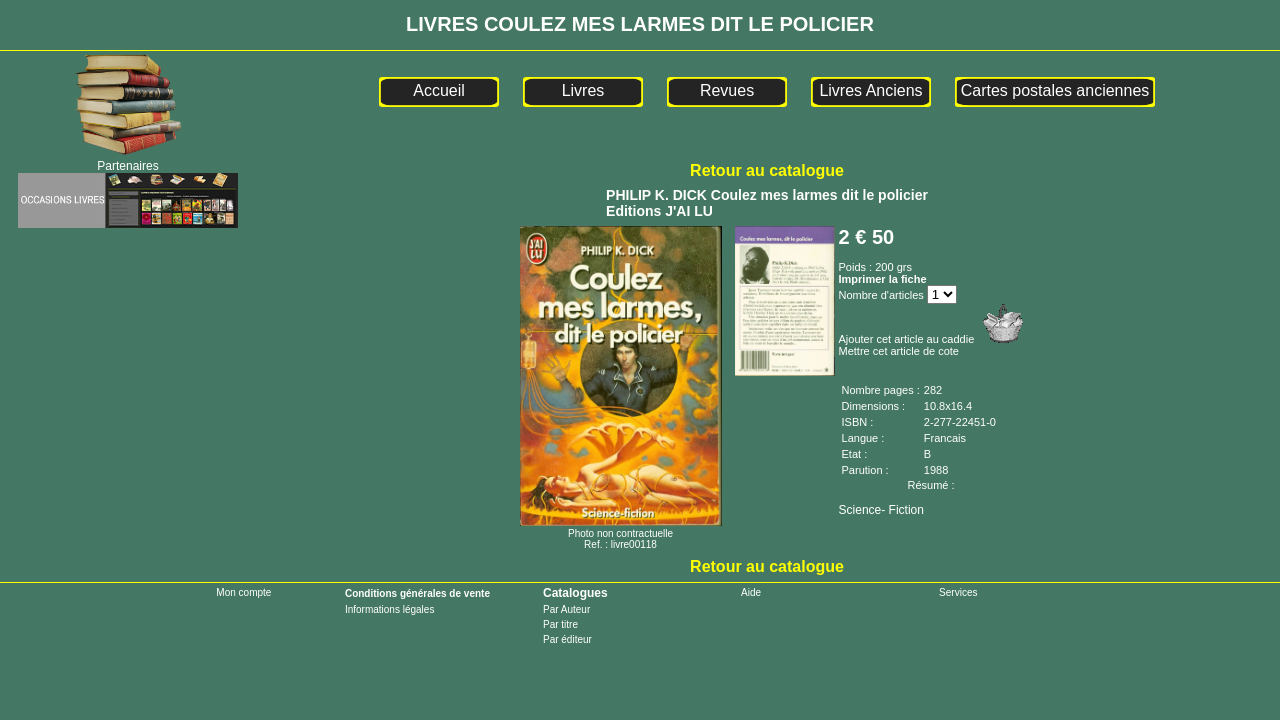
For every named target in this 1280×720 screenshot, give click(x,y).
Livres (583, 90)
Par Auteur (566, 609)
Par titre (560, 624)
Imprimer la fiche (883, 279)
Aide (751, 592)
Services (958, 592)
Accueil (439, 90)
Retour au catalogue (767, 170)
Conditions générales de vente (417, 593)
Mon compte (243, 592)
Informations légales (390, 609)
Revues (727, 90)
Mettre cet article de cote (899, 351)
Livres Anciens (870, 90)
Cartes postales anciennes (1055, 90)
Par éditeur (567, 639)
